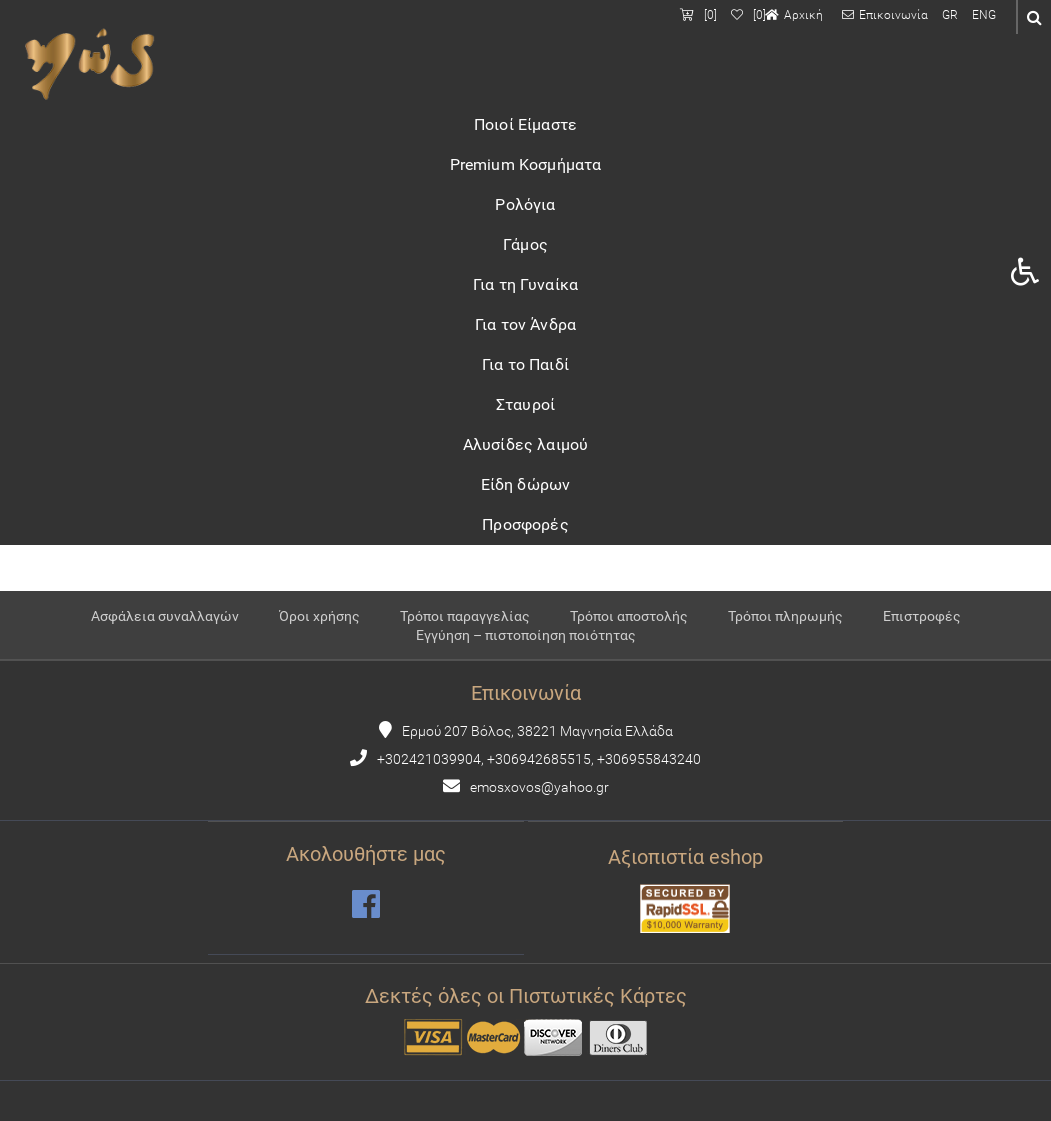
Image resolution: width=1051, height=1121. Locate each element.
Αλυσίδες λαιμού (525, 444)
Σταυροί (525, 404)
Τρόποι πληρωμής (785, 616)
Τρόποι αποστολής (629, 616)
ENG (984, 15)
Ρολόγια (525, 204)
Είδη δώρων (526, 484)
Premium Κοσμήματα (526, 164)
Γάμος (525, 244)
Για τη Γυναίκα (525, 284)
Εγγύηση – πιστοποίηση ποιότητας (526, 635)
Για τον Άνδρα (525, 324)
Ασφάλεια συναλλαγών (165, 616)
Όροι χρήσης (319, 616)
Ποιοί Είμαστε (525, 124)
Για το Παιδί (525, 364)
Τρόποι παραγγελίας (465, 616)
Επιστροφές (922, 616)
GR (950, 15)
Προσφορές (525, 524)
